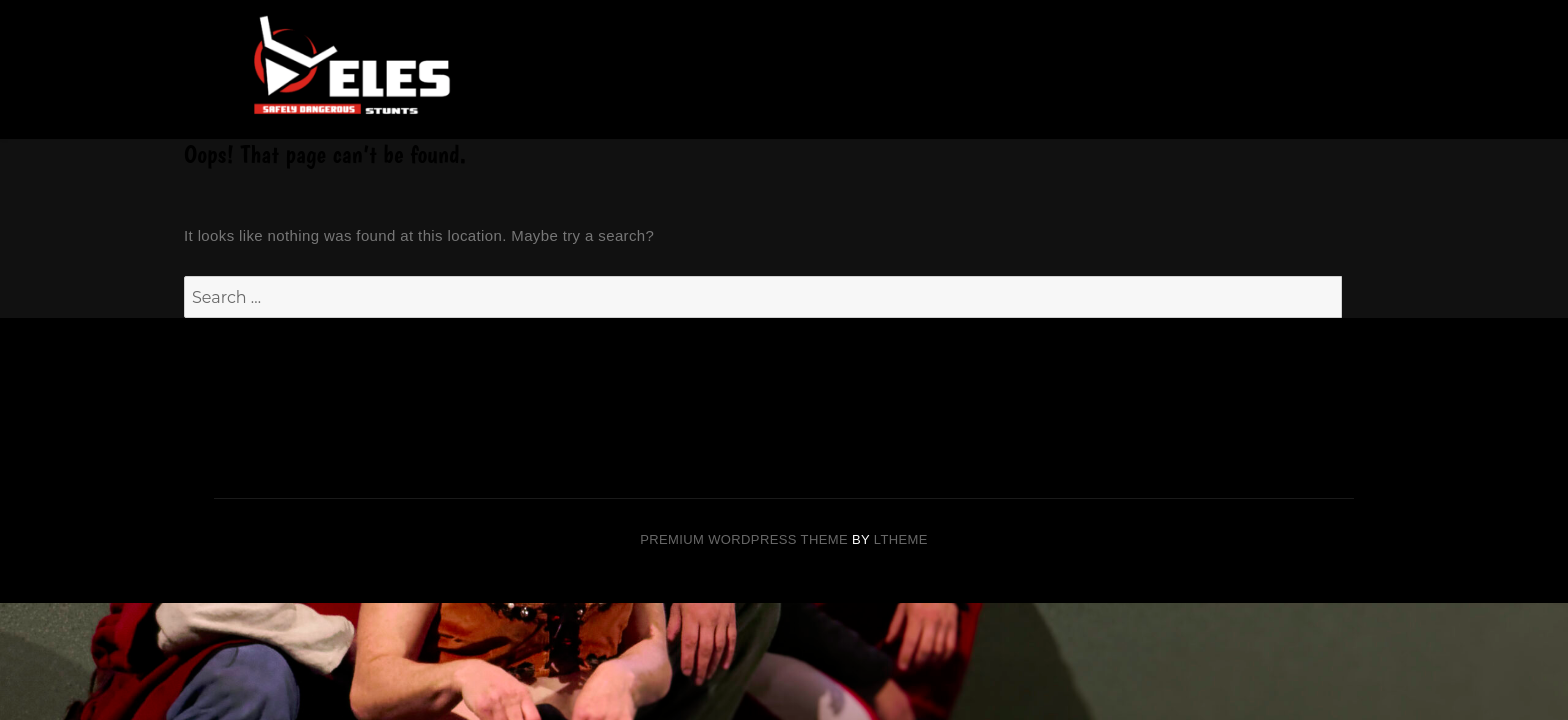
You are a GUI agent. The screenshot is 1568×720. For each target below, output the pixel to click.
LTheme (901, 539)
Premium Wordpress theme (744, 539)
